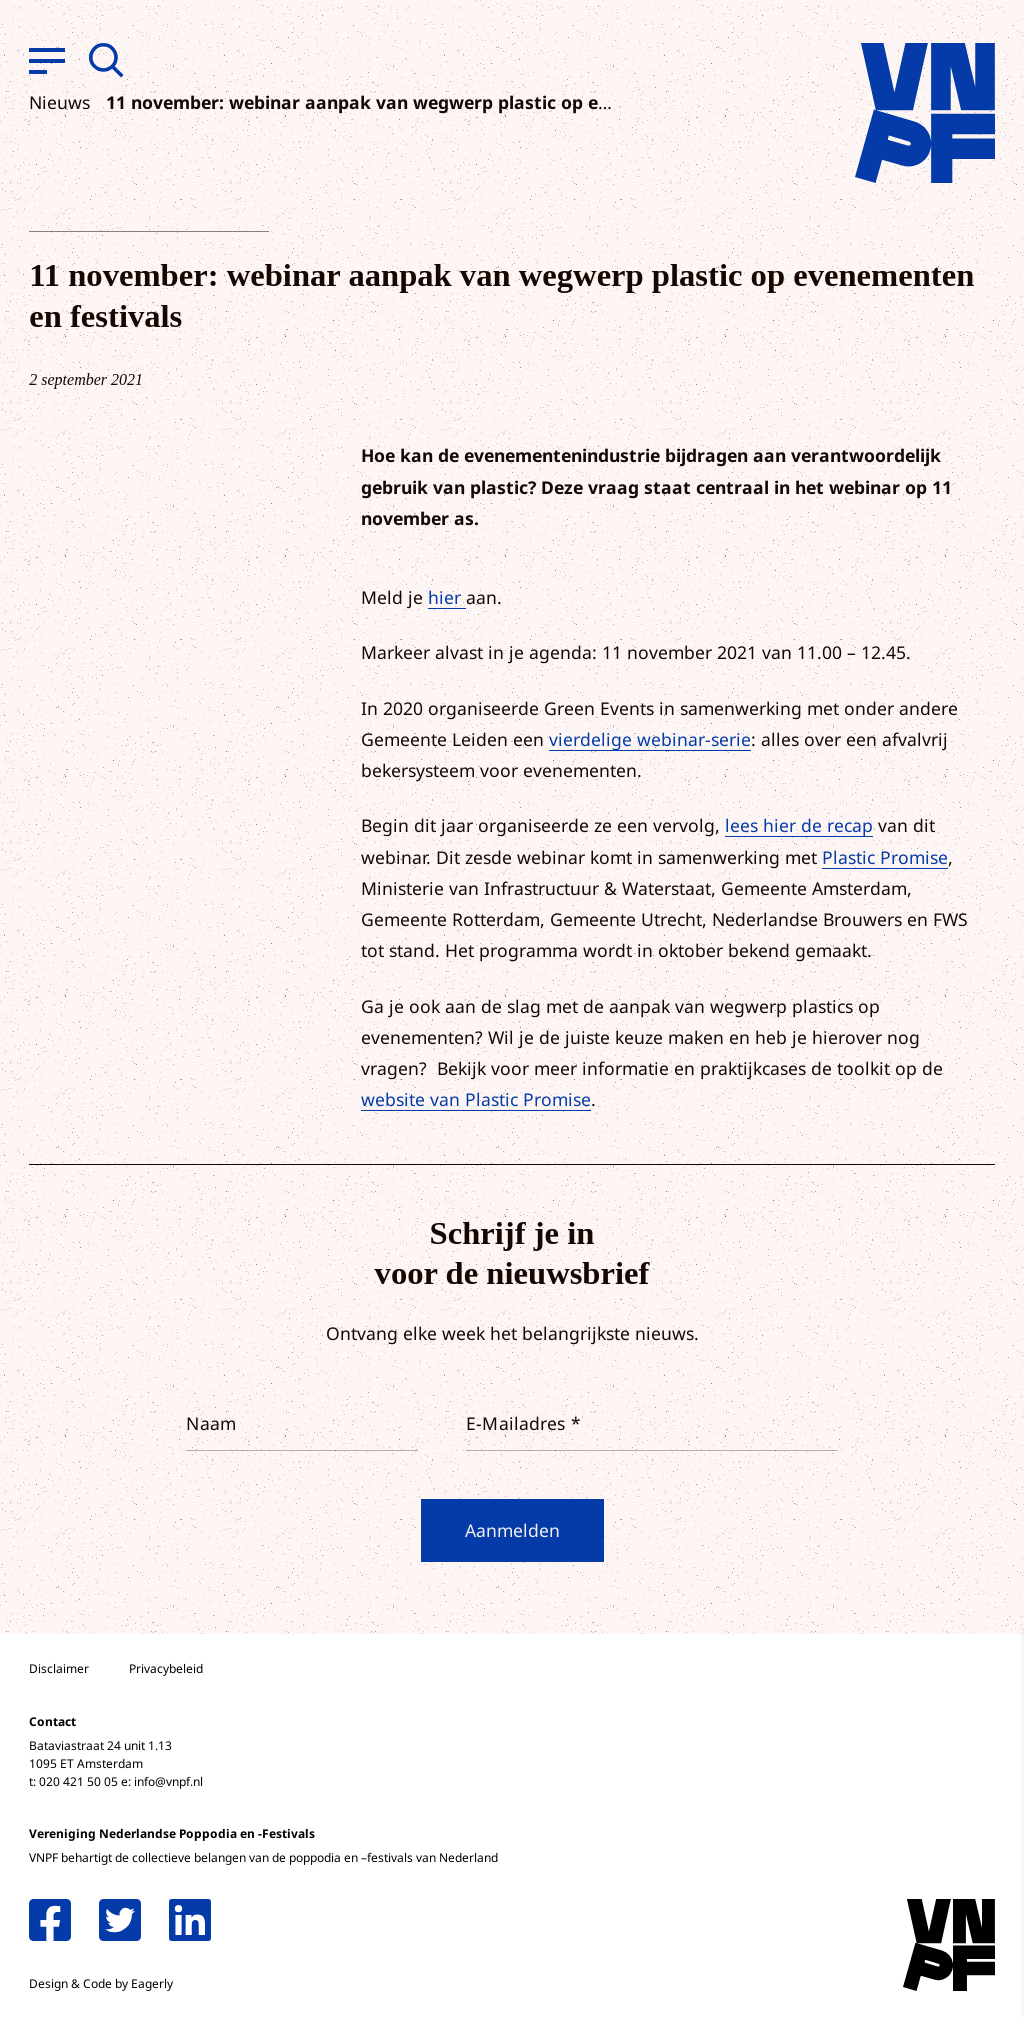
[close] (993, 1665)
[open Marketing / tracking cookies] (992, 1850)
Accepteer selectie (854, 1980)
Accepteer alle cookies (854, 1922)
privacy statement (925, 1722)
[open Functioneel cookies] (992, 1790)
